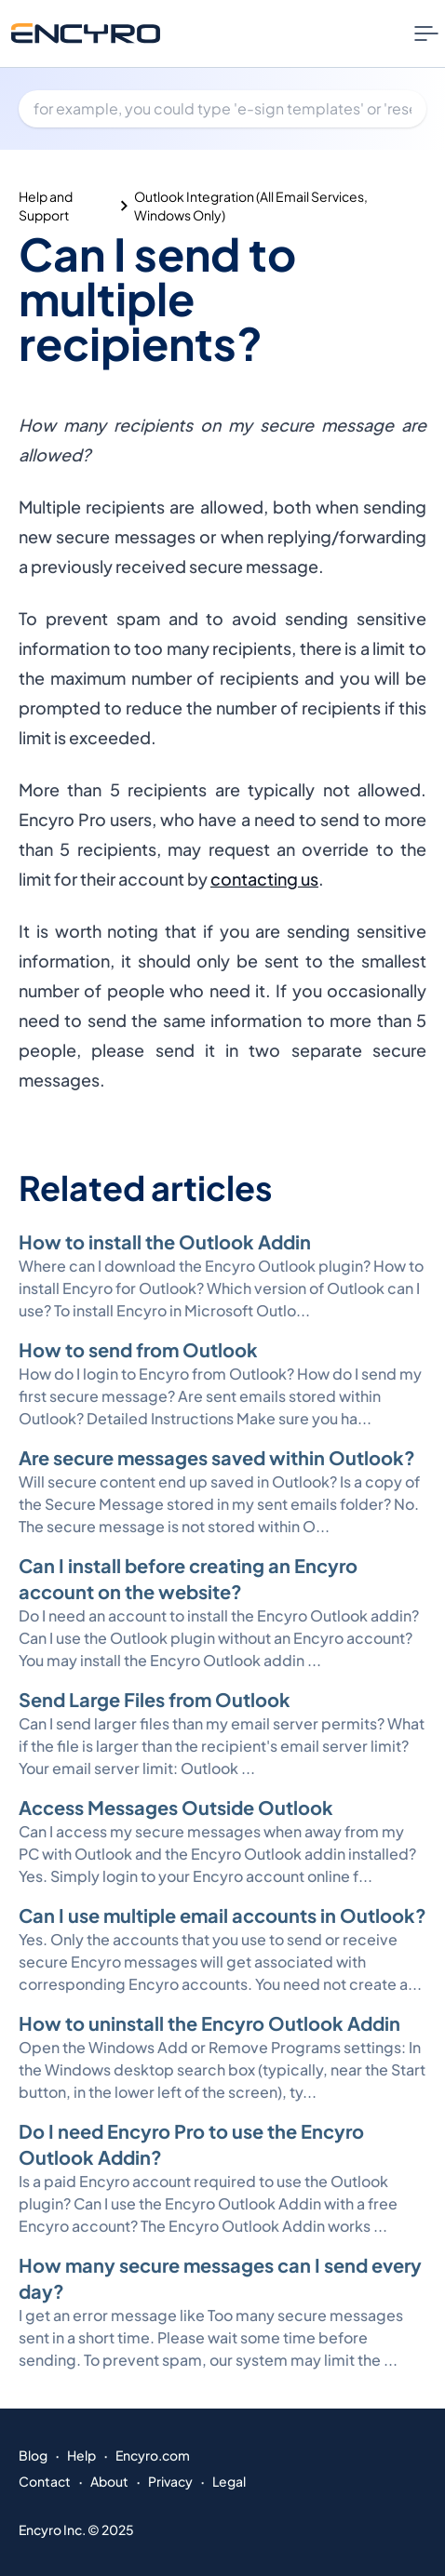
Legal (229, 2481)
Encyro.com (152, 2455)
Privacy (170, 2481)
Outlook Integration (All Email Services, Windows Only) (251, 205)
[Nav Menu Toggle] (426, 33)
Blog (33, 2455)
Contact (45, 2481)
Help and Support (46, 205)
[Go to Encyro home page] (85, 33)
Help (81, 2455)
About (109, 2481)
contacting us (264, 878)
